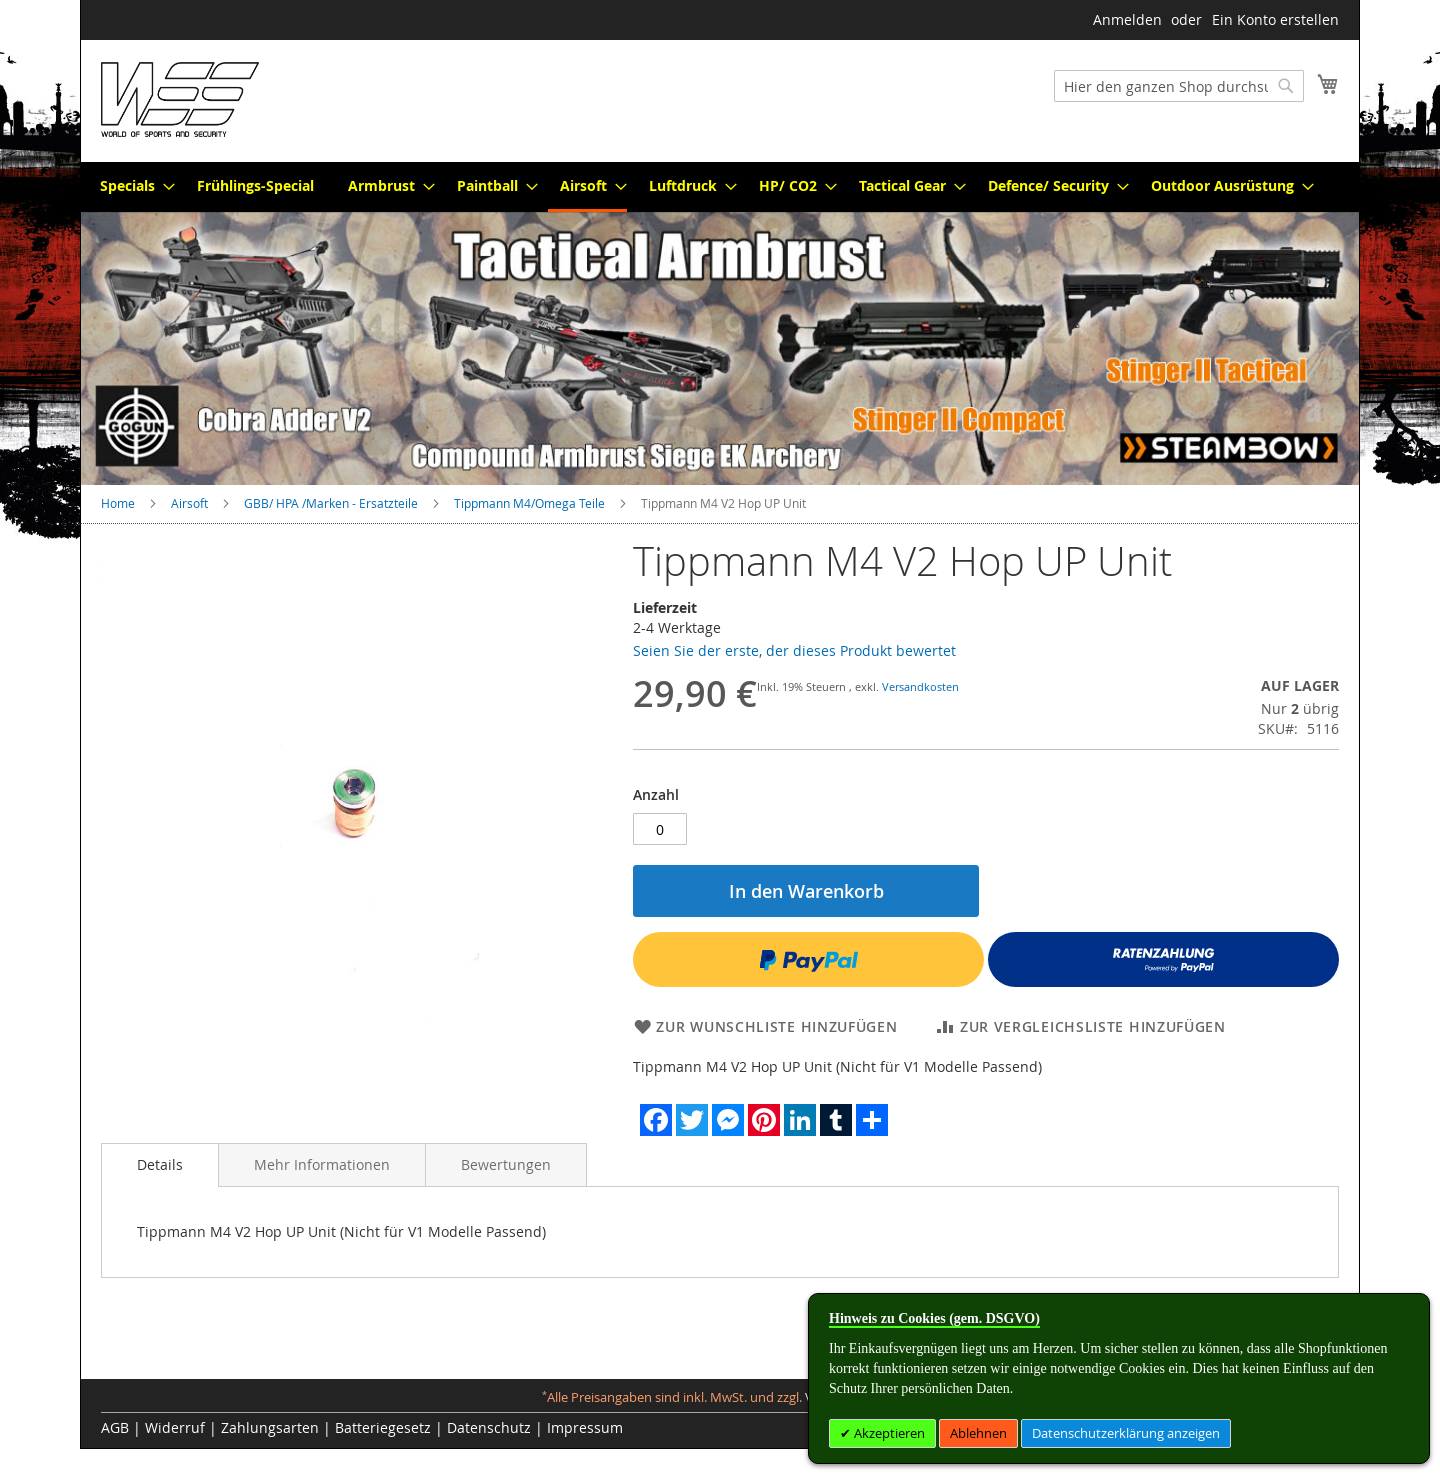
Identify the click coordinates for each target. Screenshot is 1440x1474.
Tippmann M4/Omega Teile (529, 503)
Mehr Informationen (322, 1164)
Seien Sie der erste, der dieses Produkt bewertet (794, 650)
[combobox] (1179, 86)
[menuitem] (131, 185)
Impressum (585, 1427)
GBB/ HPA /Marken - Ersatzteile (331, 503)
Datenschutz (489, 1427)
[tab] (160, 1165)
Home (118, 503)
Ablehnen (978, 1433)
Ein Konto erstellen (1275, 19)
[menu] (720, 187)
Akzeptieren (888, 1433)
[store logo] (180, 99)
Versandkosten (920, 686)
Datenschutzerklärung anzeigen (1126, 1433)
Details (160, 1164)
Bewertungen (506, 1164)
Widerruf (175, 1427)
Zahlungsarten (270, 1427)
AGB (115, 1427)
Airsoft (189, 503)
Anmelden (1127, 19)
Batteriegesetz (383, 1427)
